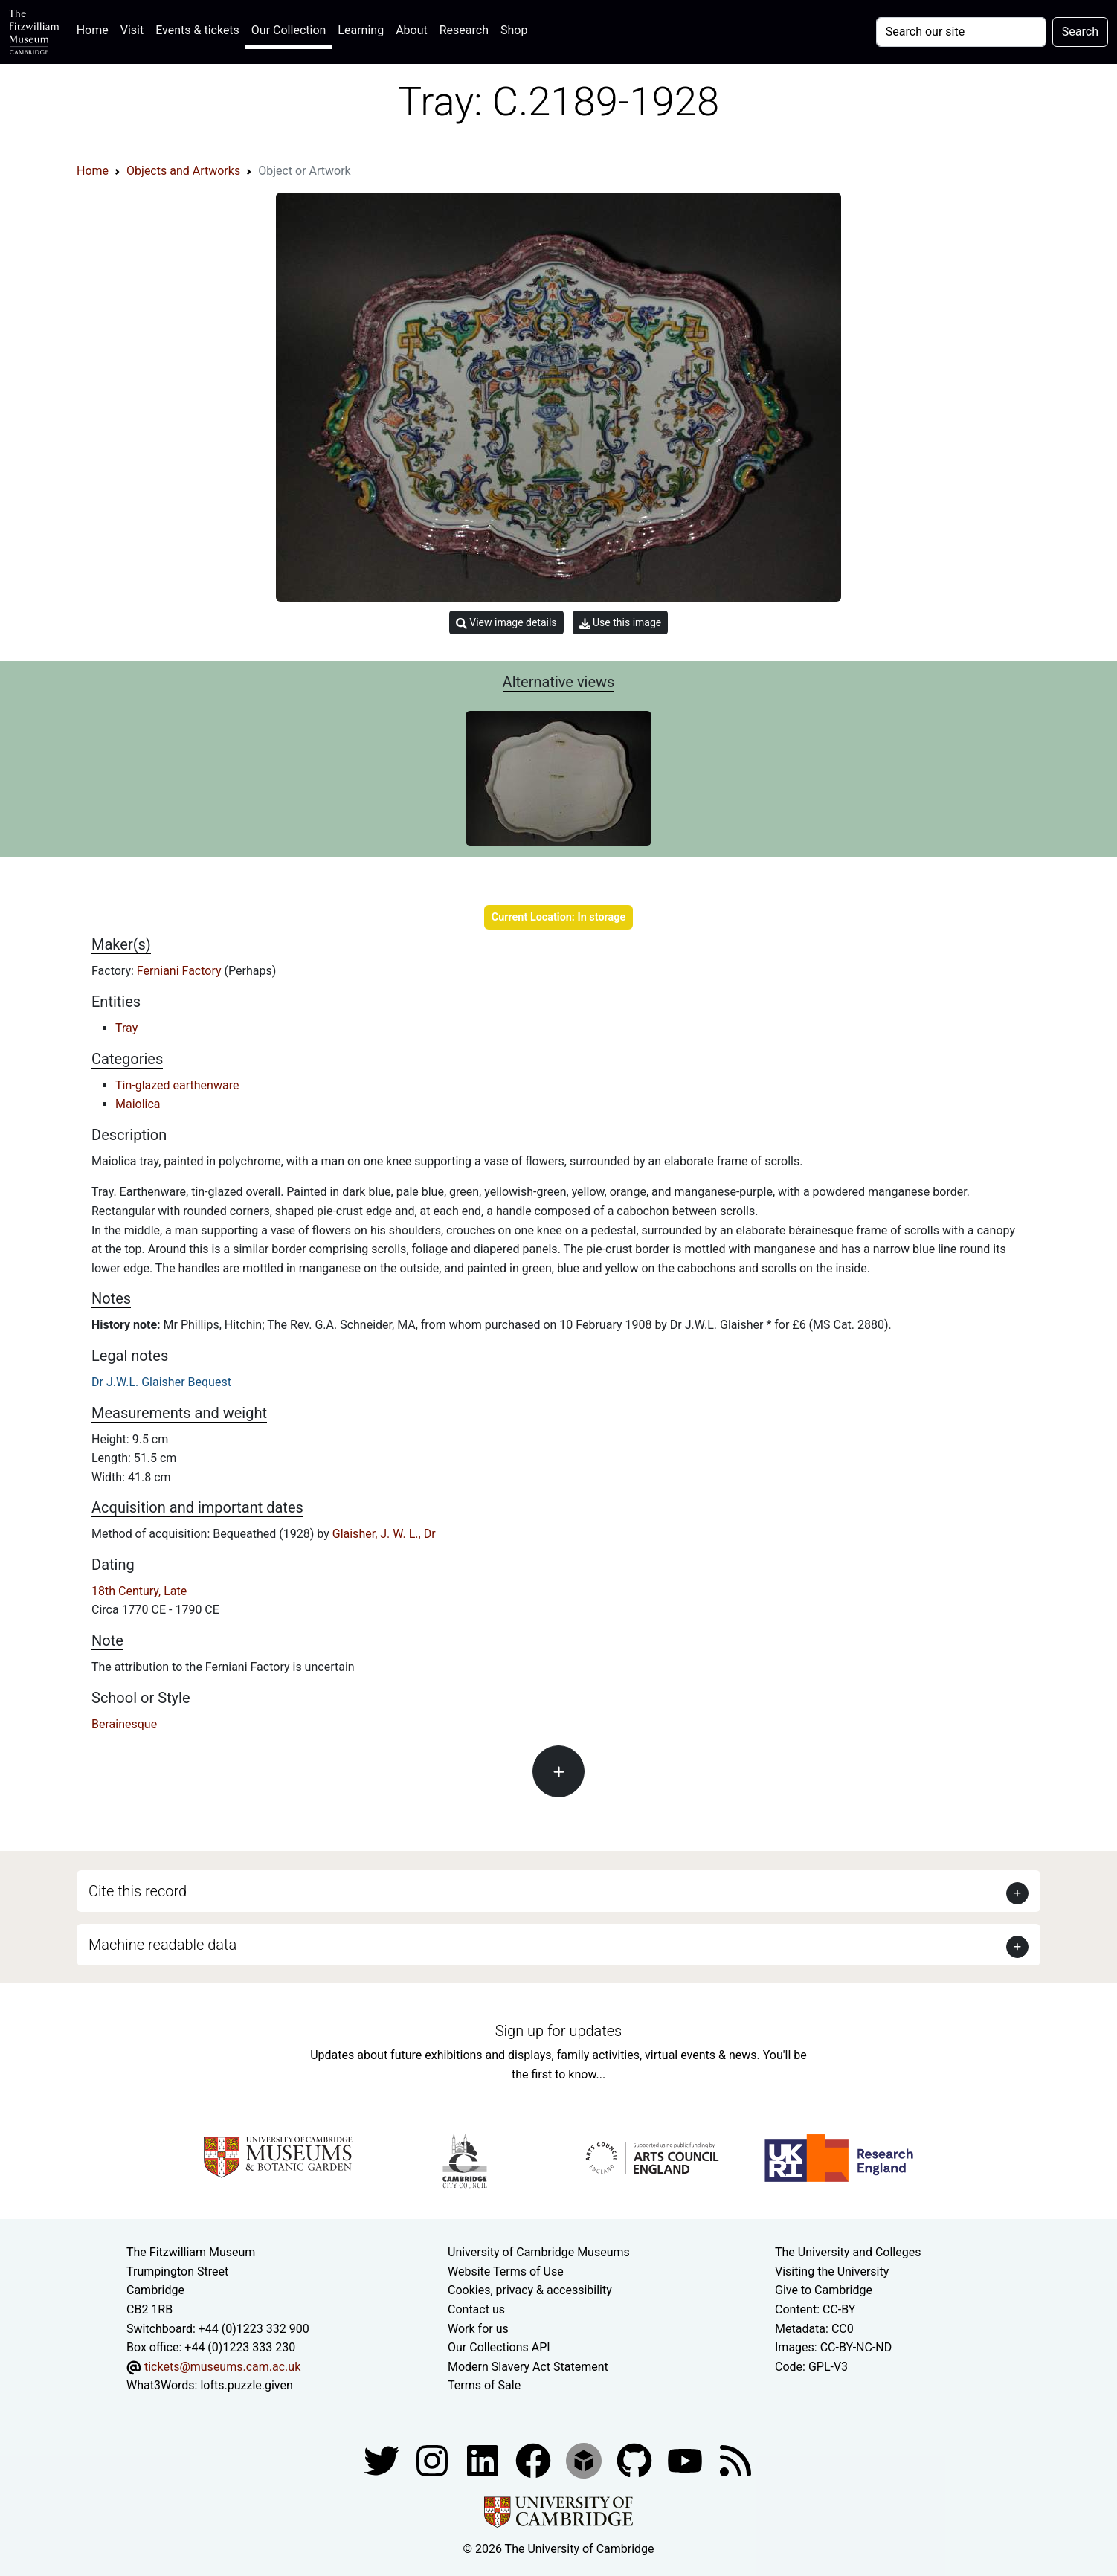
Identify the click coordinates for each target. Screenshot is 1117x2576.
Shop (513, 30)
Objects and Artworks (183, 171)
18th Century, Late (139, 1591)
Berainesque (124, 1724)
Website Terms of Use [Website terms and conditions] (506, 2271)
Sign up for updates (558, 2031)
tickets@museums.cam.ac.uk (222, 2367)
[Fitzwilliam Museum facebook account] (484, 2460)
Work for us (478, 2329)
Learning (361, 30)
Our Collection (288, 30)
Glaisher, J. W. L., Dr (384, 1534)
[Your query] (961, 32)
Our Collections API (499, 2347)
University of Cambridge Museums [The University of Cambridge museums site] (539, 2252)
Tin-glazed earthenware (177, 1085)
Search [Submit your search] (1080, 32)
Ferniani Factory (181, 971)
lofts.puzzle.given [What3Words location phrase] (246, 2385)
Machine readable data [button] (162, 1945)
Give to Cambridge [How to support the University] (823, 2290)
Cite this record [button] (137, 1891)
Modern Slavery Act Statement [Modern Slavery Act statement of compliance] (528, 2367)
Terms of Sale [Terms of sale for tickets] (484, 2385)
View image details (506, 622)
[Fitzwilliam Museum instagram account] (433, 2460)
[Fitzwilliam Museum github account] (636, 2460)
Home (96, 28)
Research (464, 30)
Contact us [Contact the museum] (476, 2309)
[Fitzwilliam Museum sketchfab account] (585, 2460)
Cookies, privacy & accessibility (530, 2290)
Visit (132, 30)
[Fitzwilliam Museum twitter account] (383, 2460)
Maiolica (138, 1104)
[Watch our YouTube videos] (686, 2460)
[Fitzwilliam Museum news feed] (735, 2460)
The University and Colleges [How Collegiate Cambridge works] (848, 2252)
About (412, 30)
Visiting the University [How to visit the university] (832, 2271)
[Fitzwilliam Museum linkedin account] (534, 2460)
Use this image (620, 622)
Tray (126, 1028)
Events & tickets (197, 30)
